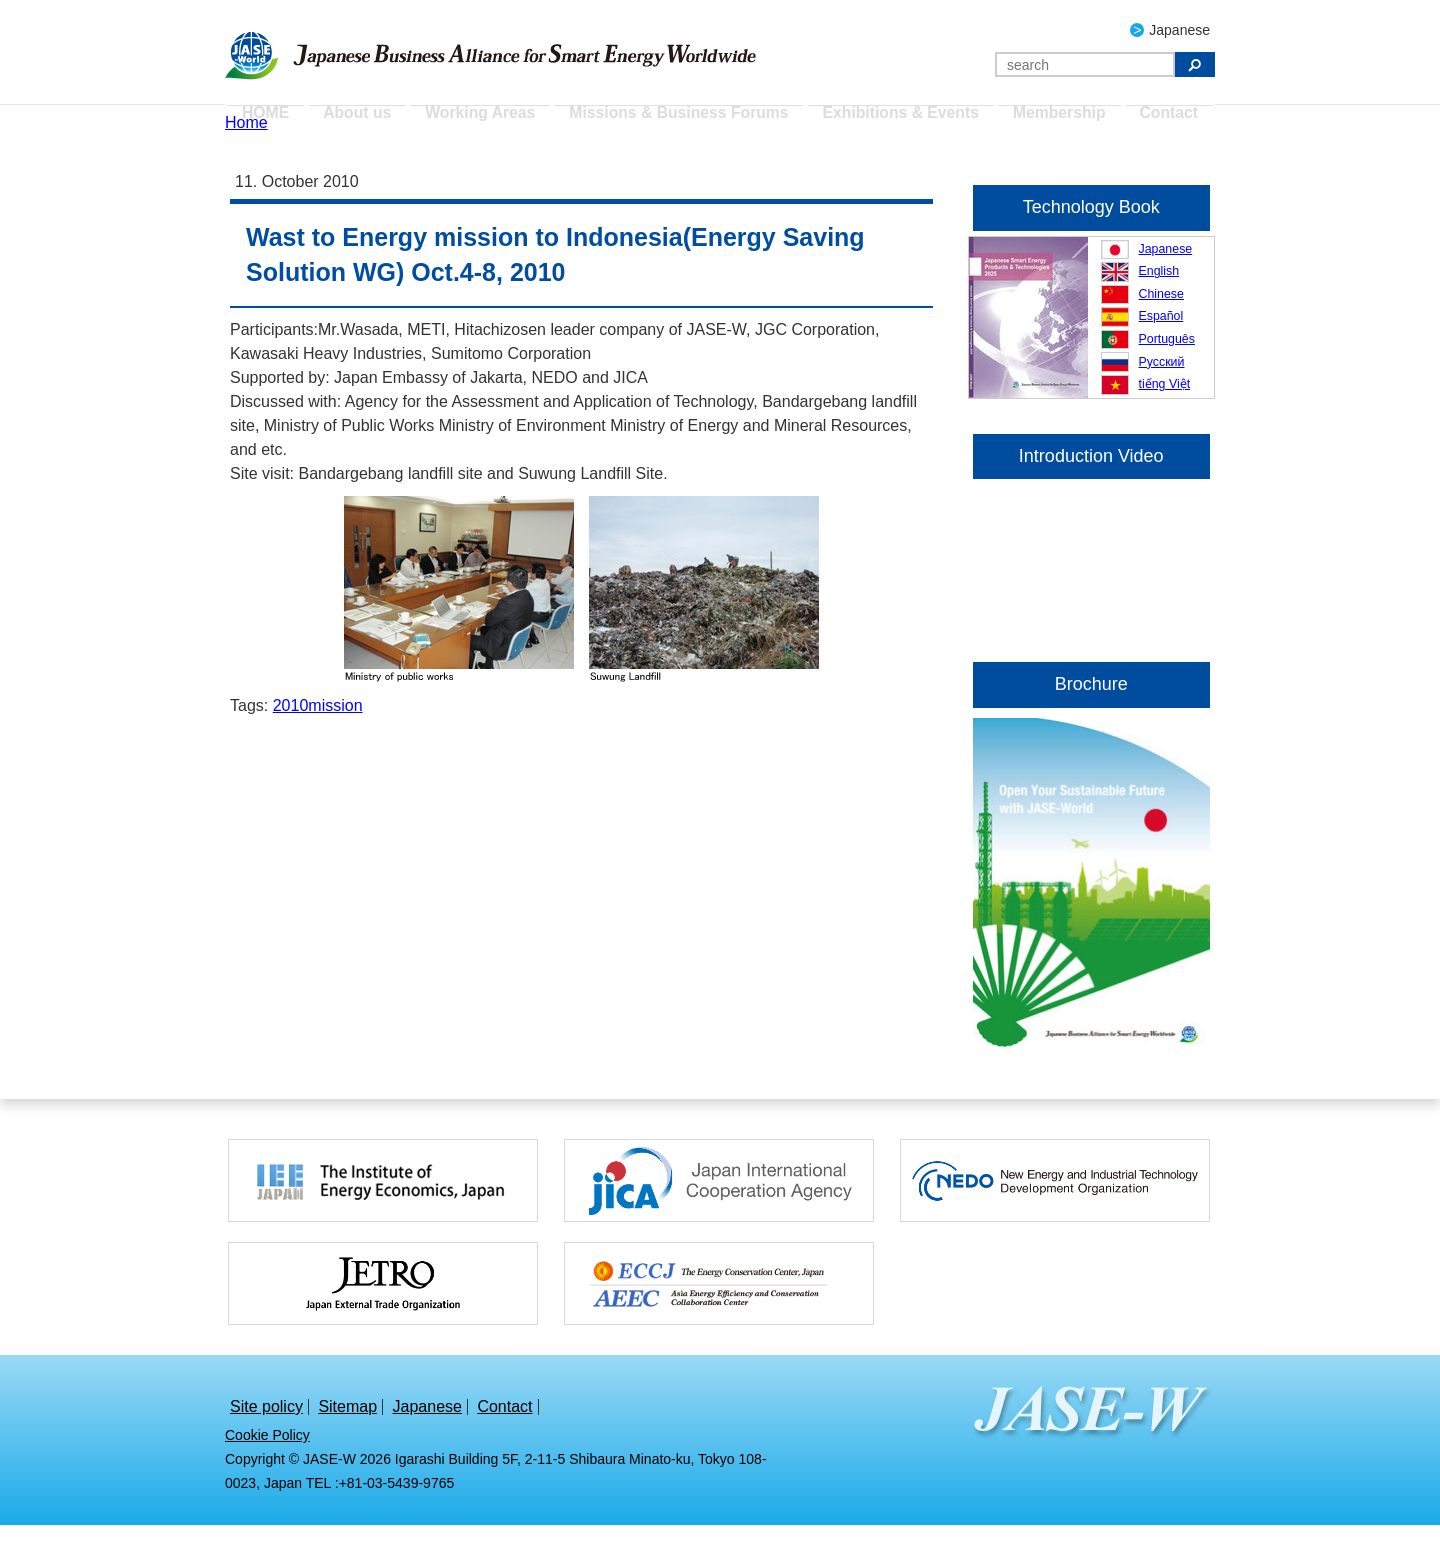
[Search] (1085, 64)
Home (246, 159)
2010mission (318, 742)
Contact (1166, 120)
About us (366, 120)
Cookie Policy (267, 1472)
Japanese (1179, 30)
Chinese (1161, 330)
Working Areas (491, 120)
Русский (1162, 398)
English (1159, 308)
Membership (1053, 120)
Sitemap (347, 1443)
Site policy (266, 1443)
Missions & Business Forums (683, 120)
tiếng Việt (1165, 421)
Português (1167, 375)
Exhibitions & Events (896, 120)
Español (1161, 353)
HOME (269, 120)
